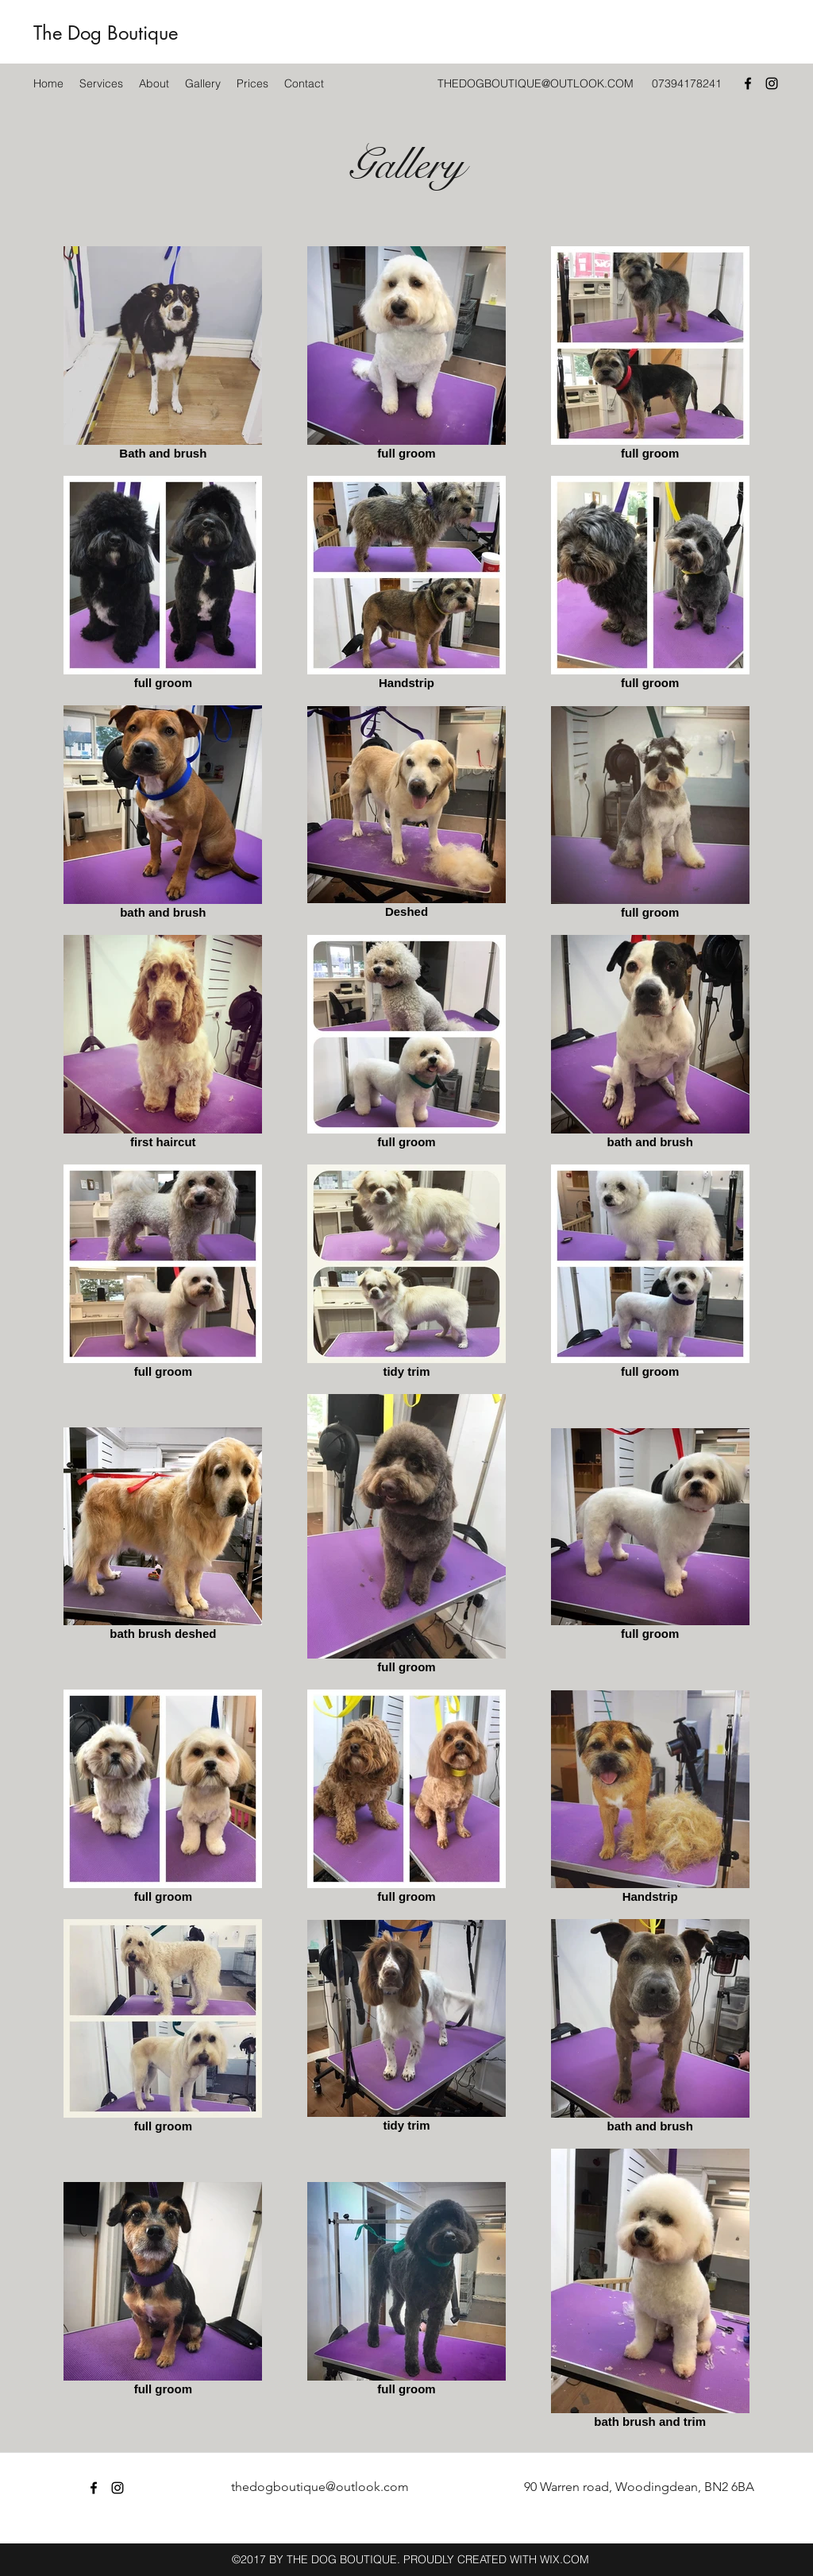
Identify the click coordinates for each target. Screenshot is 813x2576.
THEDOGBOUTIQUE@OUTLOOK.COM (535, 83)
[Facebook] (748, 83)
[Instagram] (772, 83)
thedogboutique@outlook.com (320, 2486)
